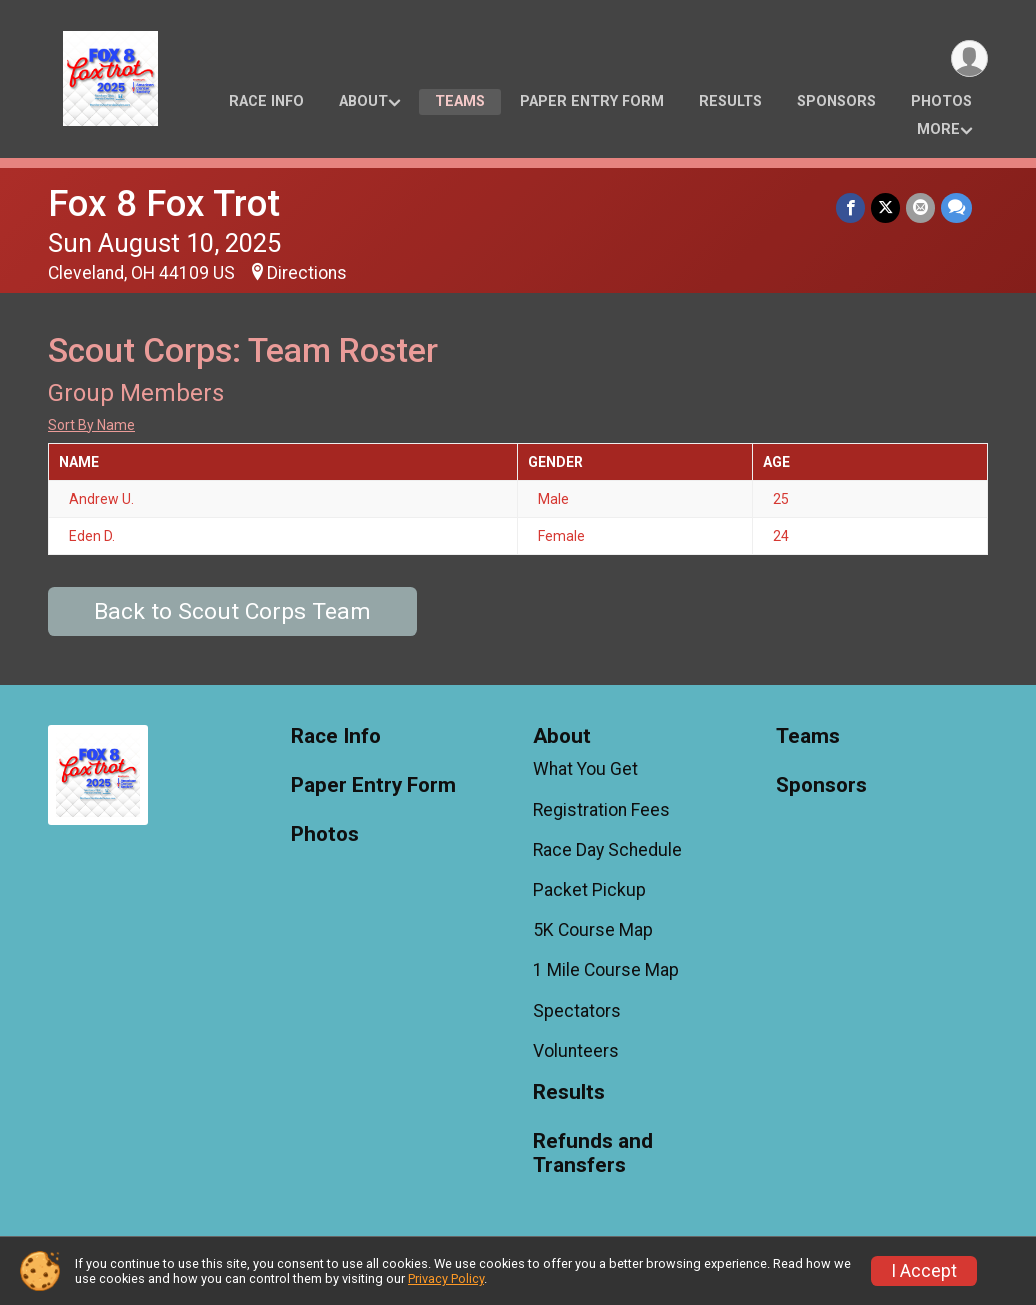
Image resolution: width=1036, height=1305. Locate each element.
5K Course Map (593, 930)
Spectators (577, 1011)
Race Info (266, 101)
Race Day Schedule (607, 850)
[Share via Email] (920, 207)
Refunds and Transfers (593, 1153)
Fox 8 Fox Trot (164, 203)
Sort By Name (91, 425)
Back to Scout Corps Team (232, 611)
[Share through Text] (956, 207)
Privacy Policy (446, 1278)
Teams (460, 101)
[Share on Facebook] (850, 207)
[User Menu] (969, 58)
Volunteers (576, 1051)
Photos (941, 101)
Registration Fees (601, 810)
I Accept (924, 1271)
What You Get (585, 769)
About (363, 101)
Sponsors (836, 101)
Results (730, 101)
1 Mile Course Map (606, 970)
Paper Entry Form (592, 101)
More (938, 129)
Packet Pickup (589, 890)
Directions (307, 273)
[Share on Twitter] (885, 207)
